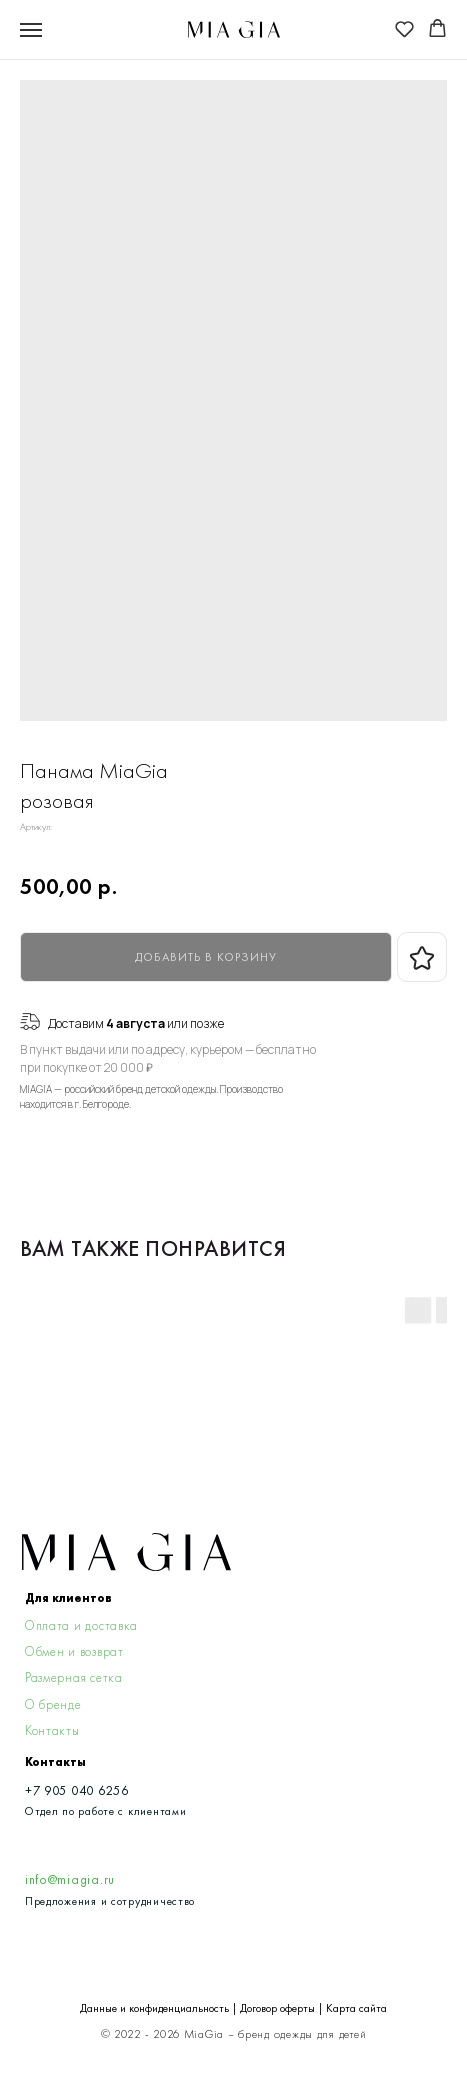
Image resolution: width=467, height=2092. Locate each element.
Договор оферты (277, 2008)
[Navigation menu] (31, 30)
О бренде (53, 1704)
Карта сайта (356, 2008)
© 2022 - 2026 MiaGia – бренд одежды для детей (234, 2034)
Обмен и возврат (74, 1651)
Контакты (52, 1730)
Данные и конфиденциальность (154, 2008)
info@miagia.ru (70, 1879)
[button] (404, 28)
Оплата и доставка (81, 1625)
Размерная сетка (74, 1677)
